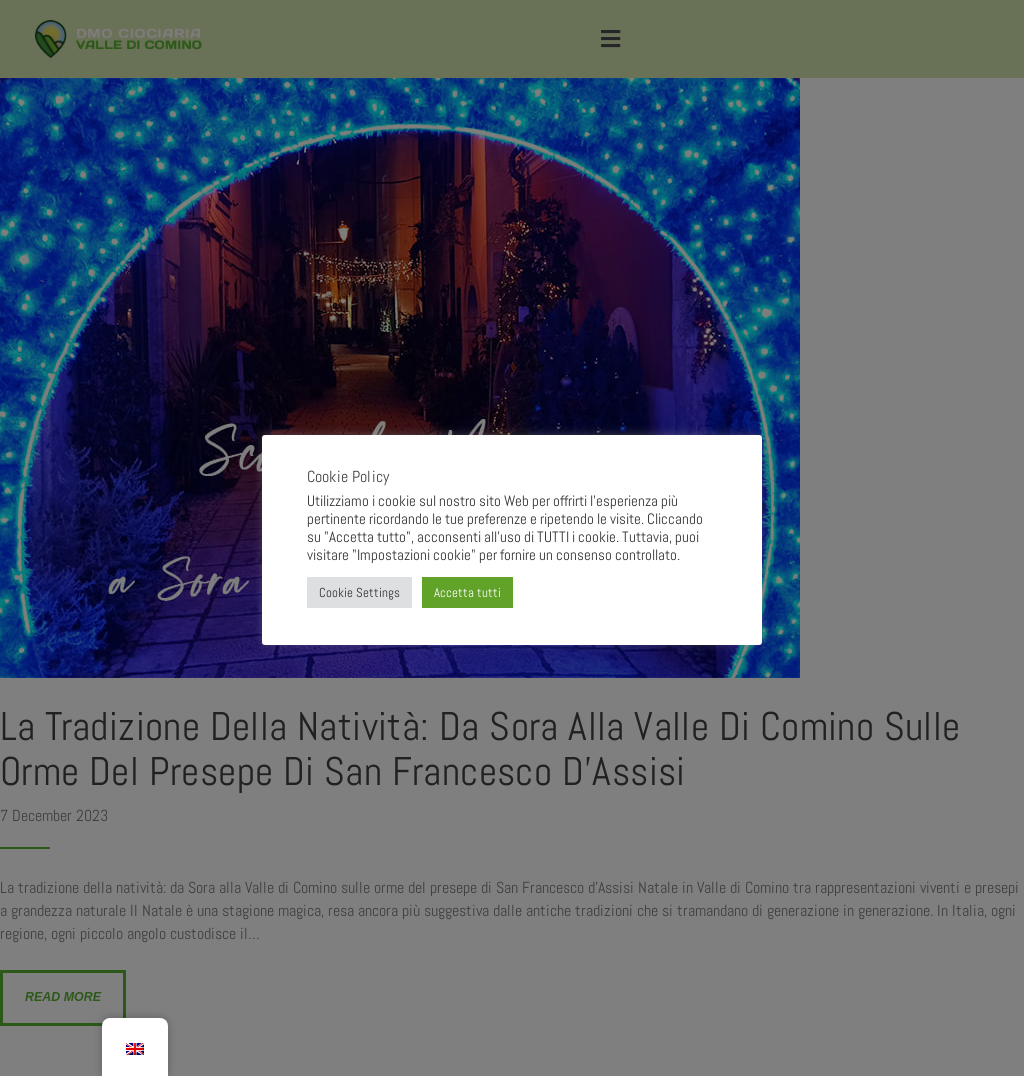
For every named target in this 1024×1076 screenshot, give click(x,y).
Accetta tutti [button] (467, 592)
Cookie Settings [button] (359, 592)
